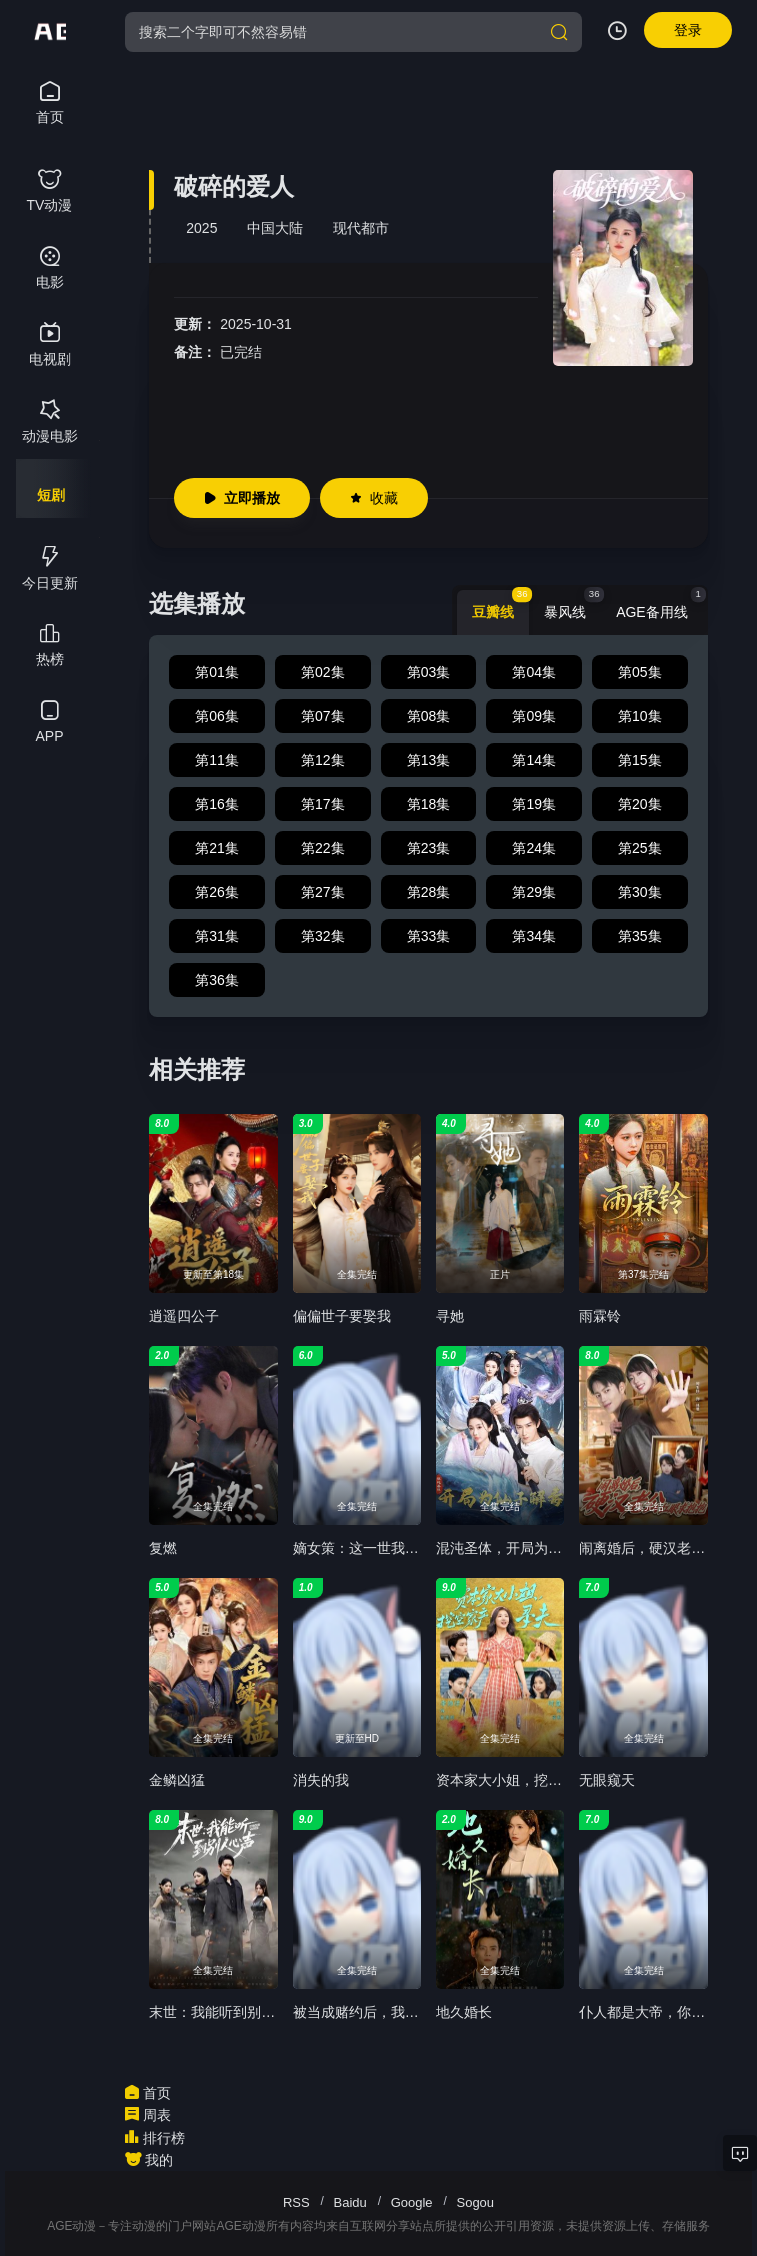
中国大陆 (275, 228)
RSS (296, 2202)
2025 (201, 228)
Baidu (350, 2202)
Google (412, 2202)
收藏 (374, 498)
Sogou (475, 2202)
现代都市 (361, 228)
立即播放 (242, 498)
